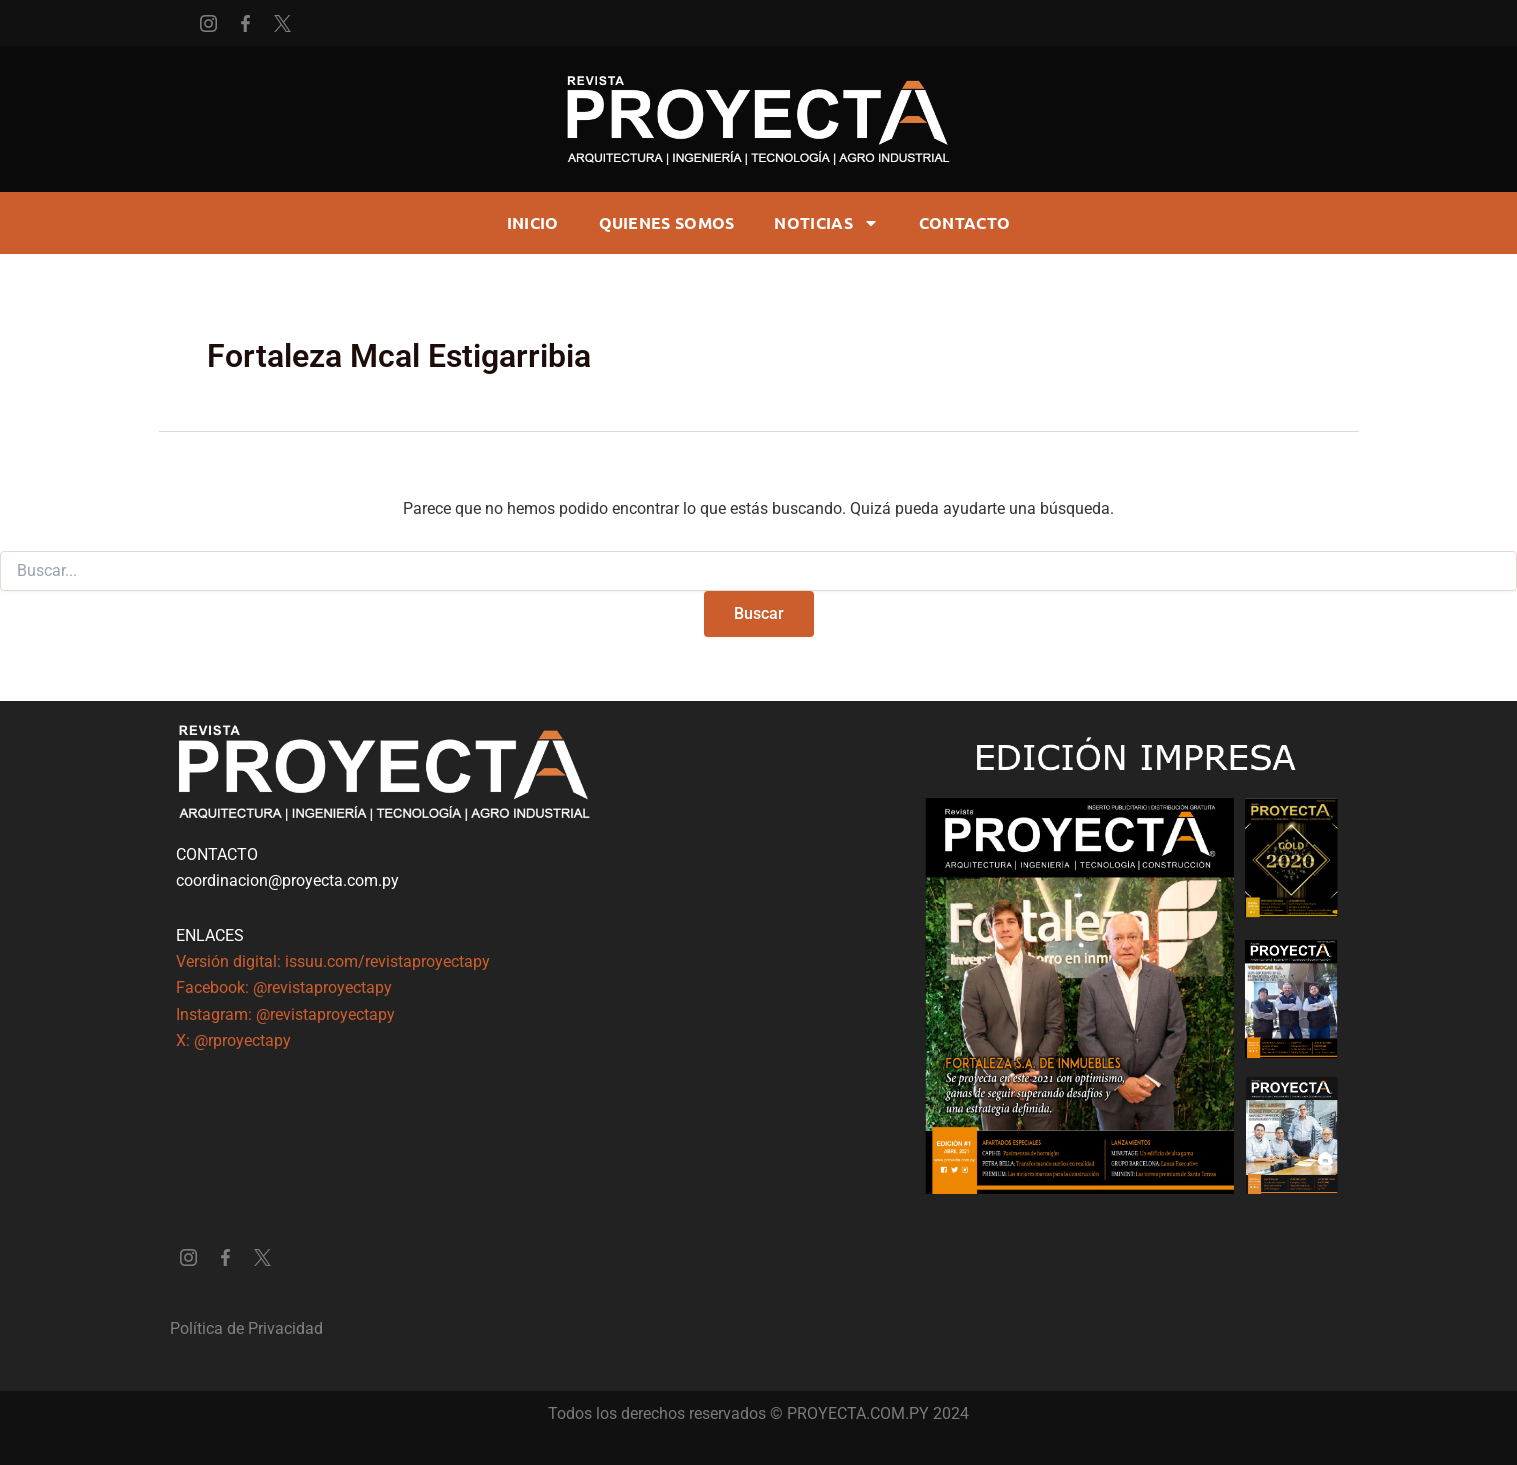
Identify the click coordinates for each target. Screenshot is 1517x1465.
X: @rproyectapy (233, 1040)
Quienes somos (667, 222)
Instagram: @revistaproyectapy (285, 1014)
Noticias (826, 223)
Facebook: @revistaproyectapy (284, 987)
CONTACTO (964, 222)
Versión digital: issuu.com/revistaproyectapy (333, 961)
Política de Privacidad (246, 1328)
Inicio (533, 222)
